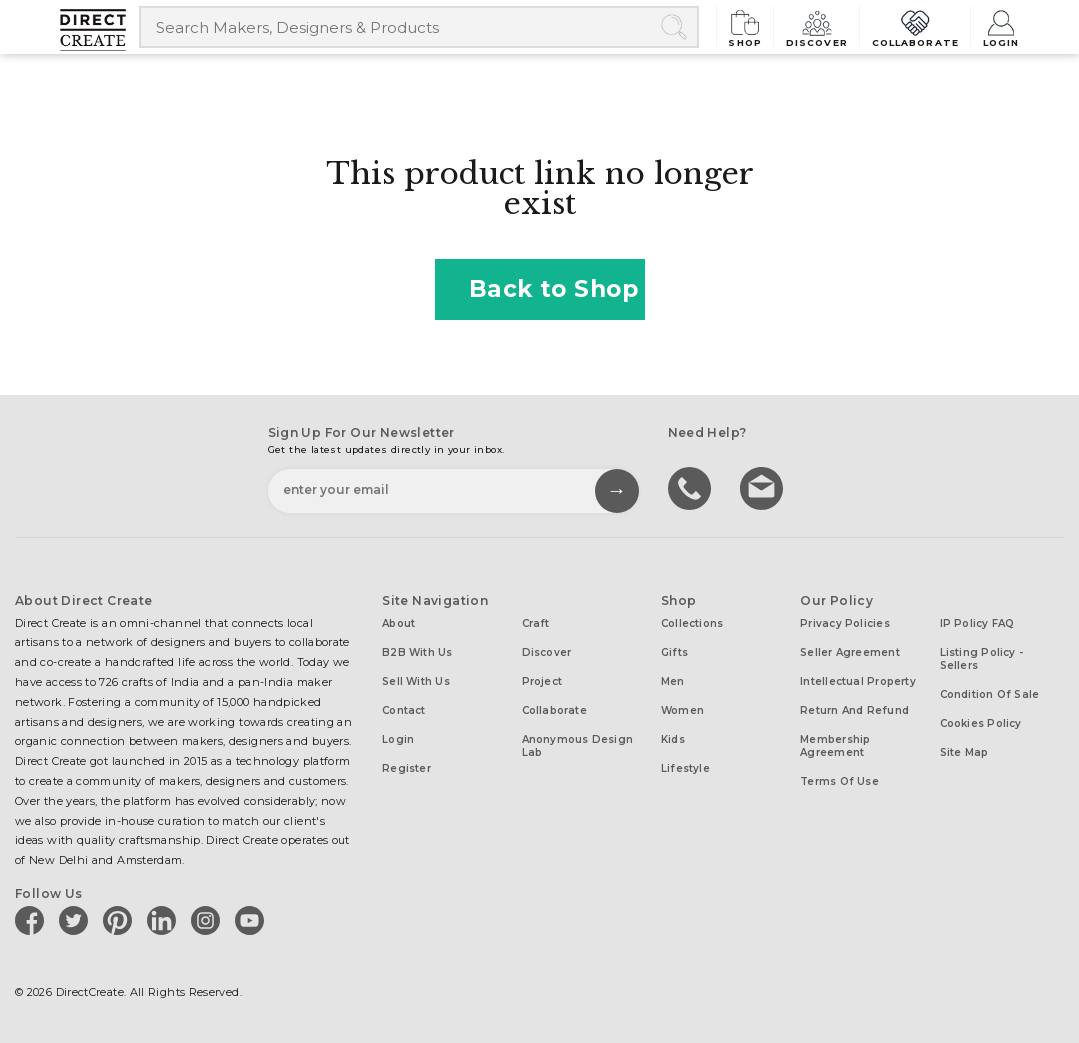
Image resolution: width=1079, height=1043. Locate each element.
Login (1001, 26)
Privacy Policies (845, 623)
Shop (746, 26)
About (398, 623)
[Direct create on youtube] (253, 920)
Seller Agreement (850, 652)
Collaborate (914, 26)
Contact (404, 710)
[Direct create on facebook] (33, 920)
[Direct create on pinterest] (121, 920)
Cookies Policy (981, 723)
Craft (536, 623)
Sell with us (416, 681)
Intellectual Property (858, 681)
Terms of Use (839, 781)
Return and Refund (854, 710)
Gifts (674, 652)
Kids (673, 739)
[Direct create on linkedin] (165, 920)
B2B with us (417, 652)
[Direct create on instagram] (209, 920)
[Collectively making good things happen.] (100, 30)
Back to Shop (540, 289)
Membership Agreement (835, 746)
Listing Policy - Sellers (982, 659)
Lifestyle (685, 768)
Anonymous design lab (578, 746)
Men (673, 681)
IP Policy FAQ (977, 623)
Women (682, 710)
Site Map (964, 752)
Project (542, 681)
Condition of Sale (990, 694)
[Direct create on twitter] (77, 920)
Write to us (764, 487)
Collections (692, 623)
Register (406, 768)
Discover (817, 26)
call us (692, 487)
